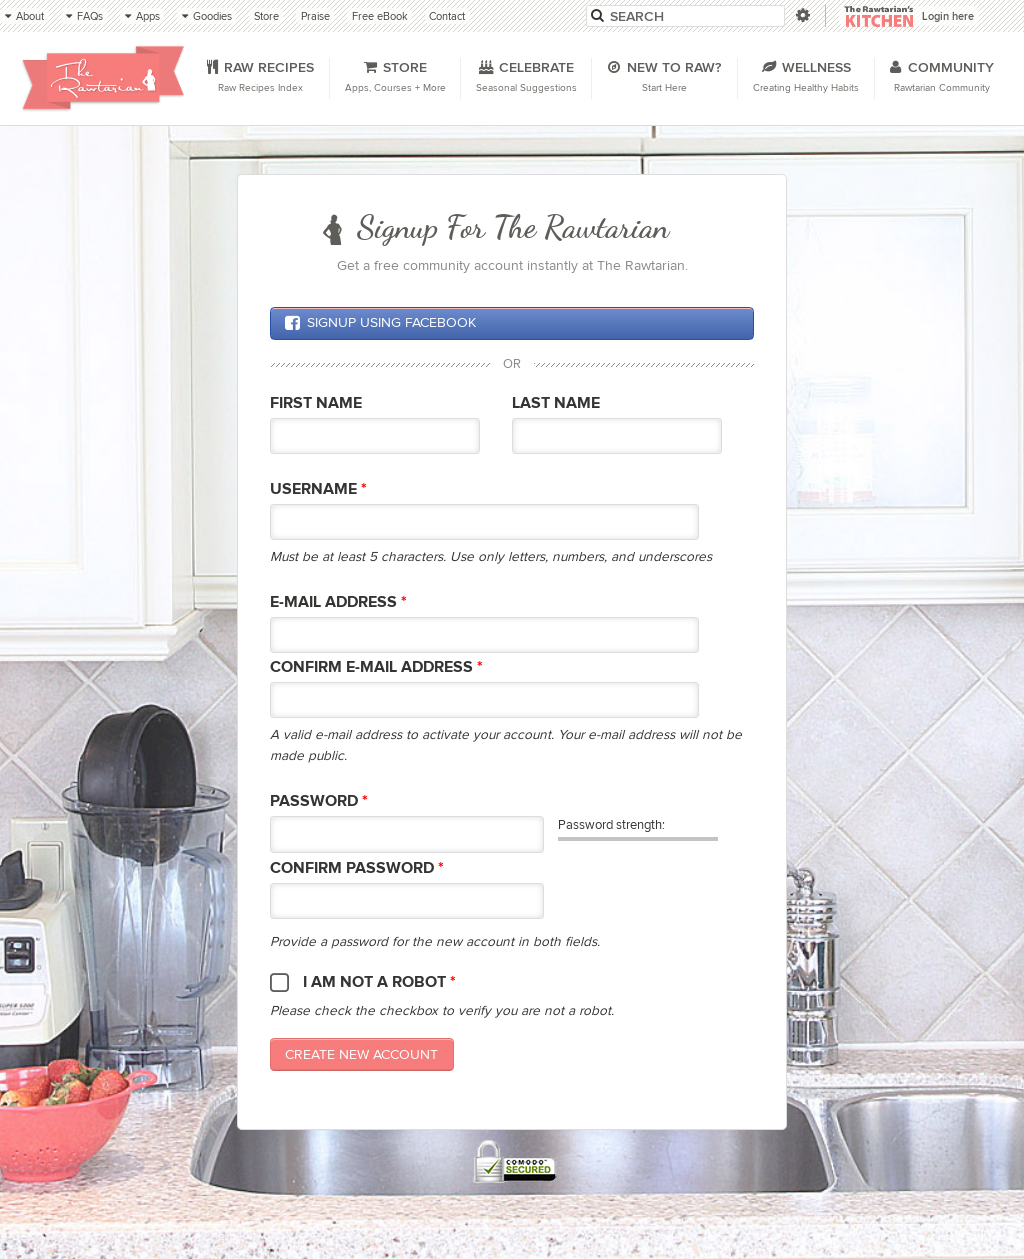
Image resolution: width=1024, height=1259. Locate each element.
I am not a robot (379, 982)
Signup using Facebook (380, 323)
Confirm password (357, 868)
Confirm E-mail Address (376, 667)
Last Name (556, 403)
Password (319, 801)
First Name (316, 403)
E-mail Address (338, 602)
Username (318, 489)
